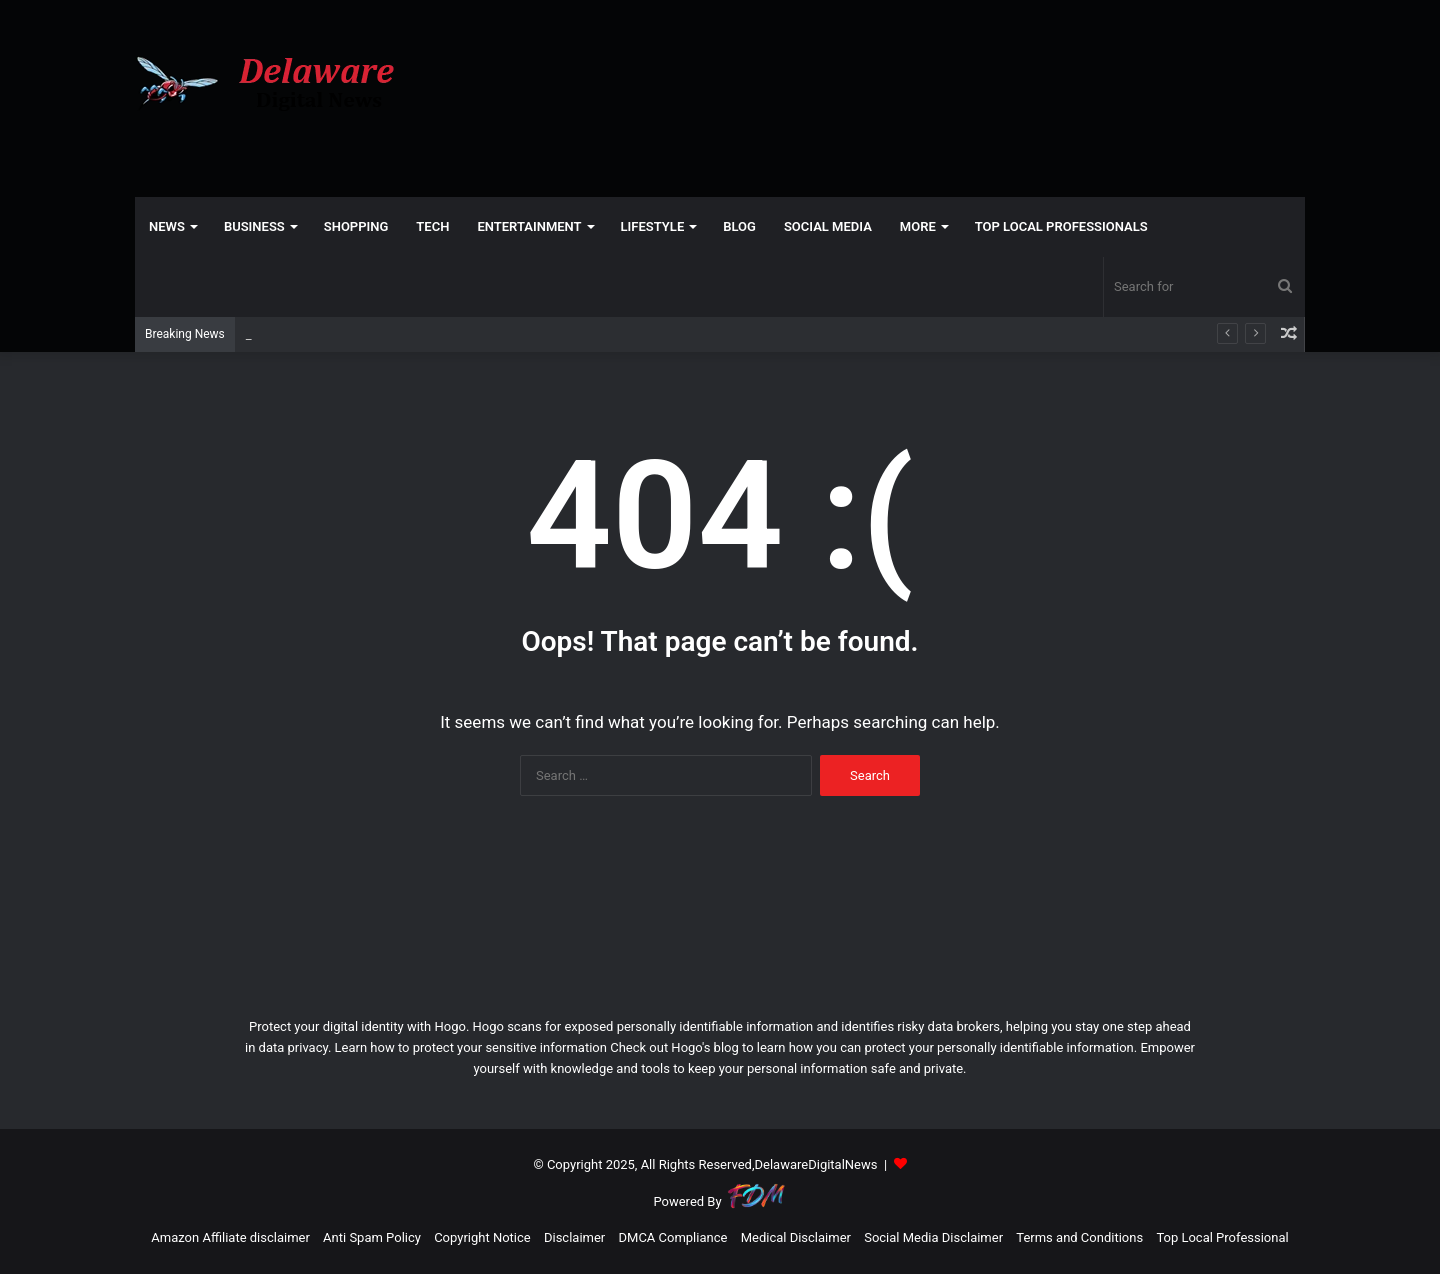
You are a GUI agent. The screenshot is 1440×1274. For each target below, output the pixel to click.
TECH (432, 226)
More (918, 226)
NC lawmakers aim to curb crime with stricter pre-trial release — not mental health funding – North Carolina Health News (591, 334)
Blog (739, 226)
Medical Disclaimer (796, 1237)
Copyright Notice (482, 1237)
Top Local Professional (1222, 1237)
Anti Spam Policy (372, 1237)
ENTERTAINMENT (529, 226)
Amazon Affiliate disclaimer (230, 1237)
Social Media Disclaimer (933, 1237)
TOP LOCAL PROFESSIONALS (1061, 226)
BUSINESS (254, 226)
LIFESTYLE (653, 226)
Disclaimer (574, 1237)
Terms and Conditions (1079, 1237)
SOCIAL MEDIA (828, 226)
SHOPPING (356, 226)
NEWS (167, 226)
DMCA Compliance (673, 1237)
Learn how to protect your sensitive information (471, 1047)
